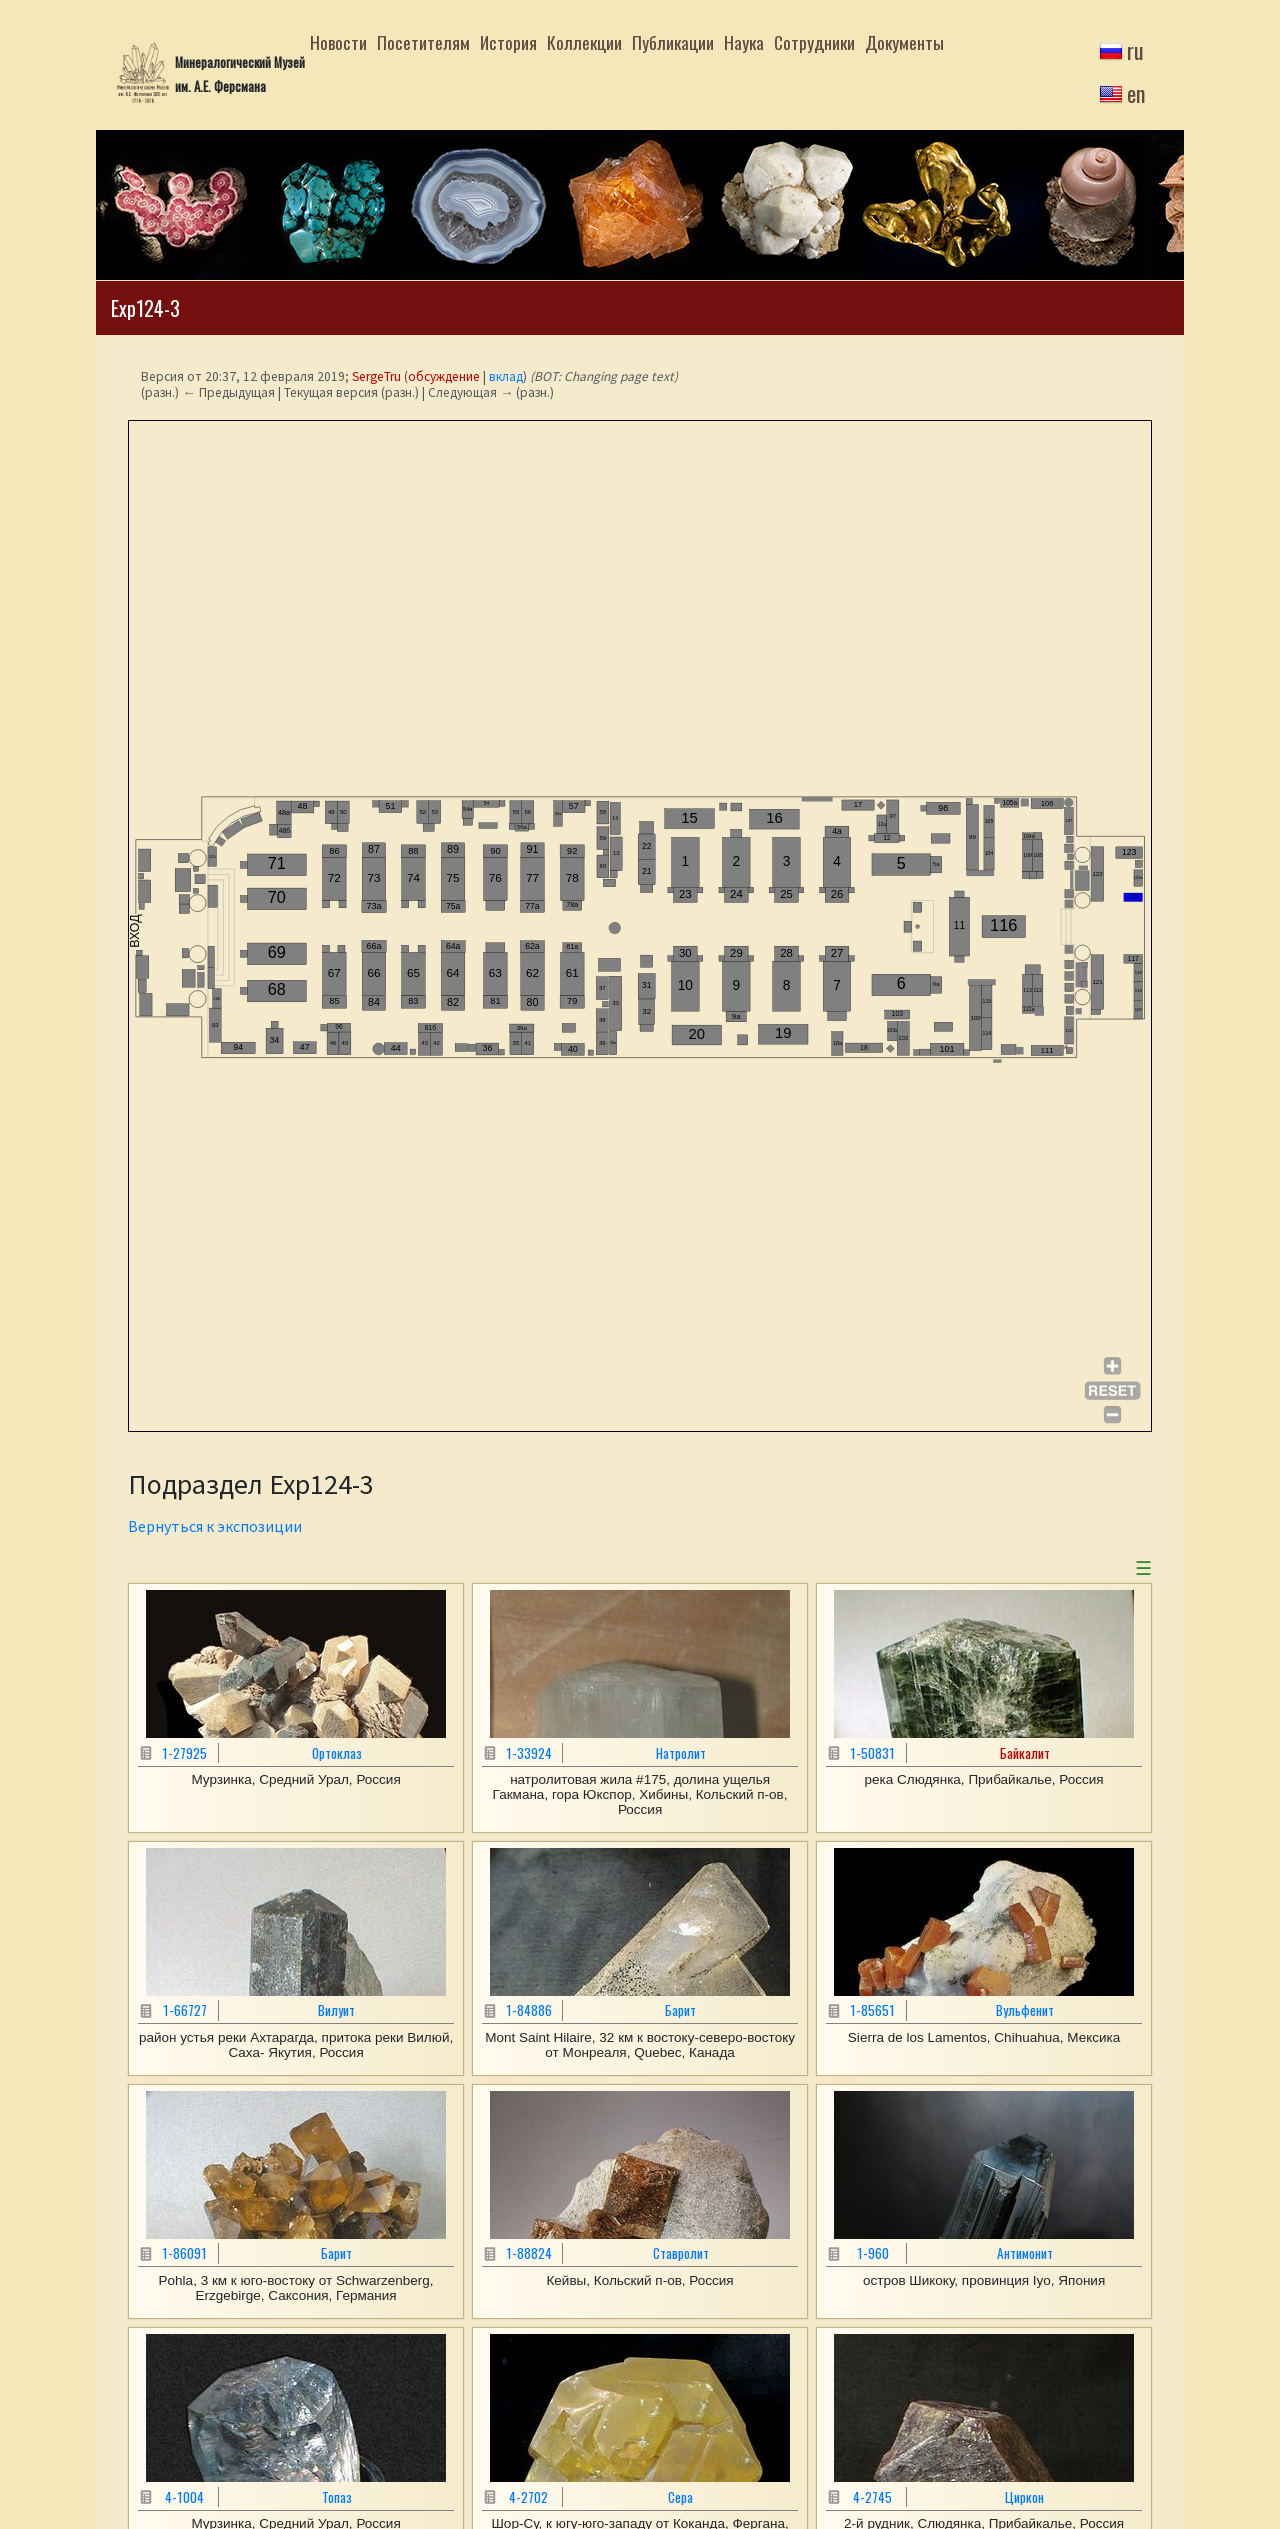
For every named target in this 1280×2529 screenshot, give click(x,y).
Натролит (681, 1753)
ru (1135, 50)
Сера (680, 2497)
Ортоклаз (337, 1753)
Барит (680, 2010)
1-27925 (184, 1753)
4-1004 (184, 2497)
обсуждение (444, 376)
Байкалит (1025, 1753)
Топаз (337, 2497)
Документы (904, 42)
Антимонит (1025, 2253)
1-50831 (872, 1753)
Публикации (673, 42)
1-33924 (529, 1753)
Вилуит (336, 2010)
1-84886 (529, 2010)
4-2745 (872, 2497)
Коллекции (584, 42)
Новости (338, 42)
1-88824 (529, 2253)
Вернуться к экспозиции (215, 1526)
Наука (744, 42)
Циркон (1024, 2497)
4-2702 (528, 2497)
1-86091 (184, 2253)
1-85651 (872, 2010)
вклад (506, 376)
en (1136, 93)
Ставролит (681, 2253)
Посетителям (423, 42)
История (508, 42)
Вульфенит (1025, 2010)
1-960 (873, 2253)
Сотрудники (814, 42)
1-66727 (185, 2010)
